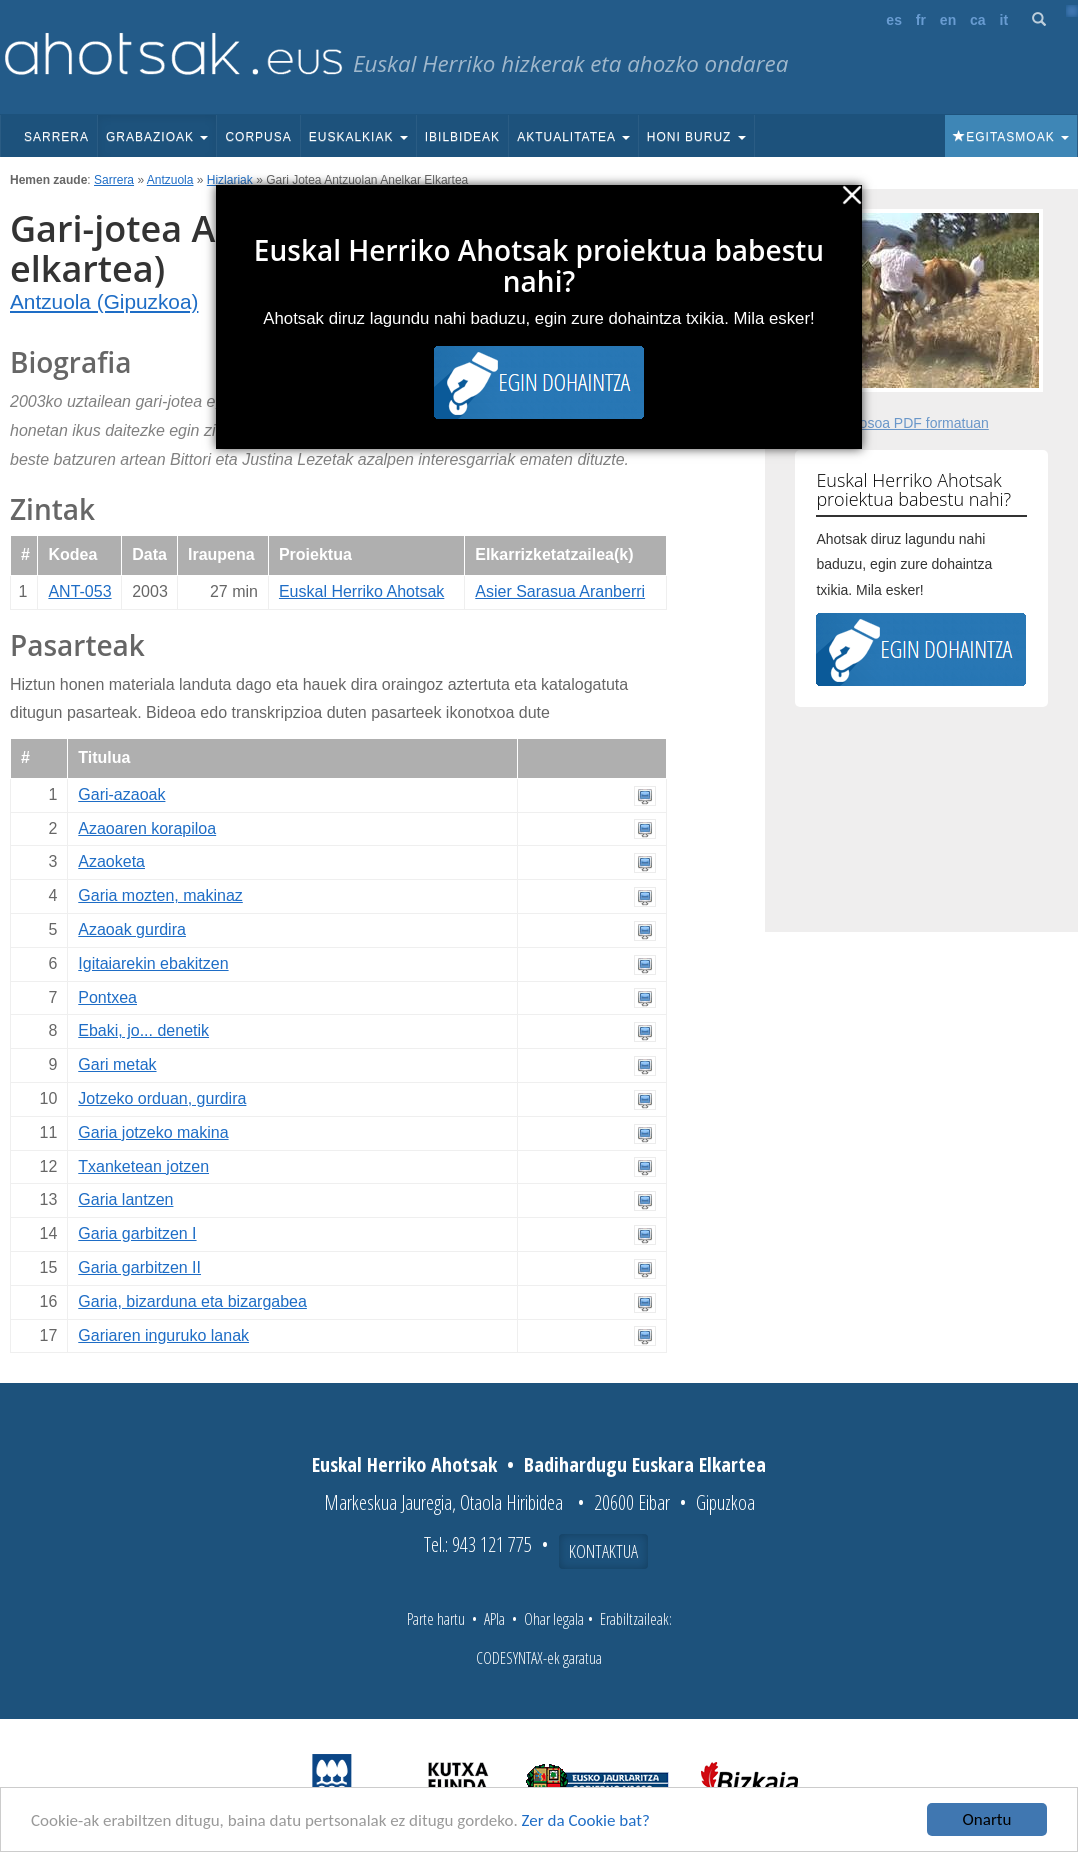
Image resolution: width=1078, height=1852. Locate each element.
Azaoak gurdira (132, 929)
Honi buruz (696, 137)
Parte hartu (436, 1619)
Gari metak (117, 1064)
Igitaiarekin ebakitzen (153, 963)
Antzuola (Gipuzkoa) (104, 301)
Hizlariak (230, 180)
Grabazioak (157, 137)
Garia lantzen (125, 1199)
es (894, 20)
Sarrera (56, 137)
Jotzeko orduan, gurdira (162, 1098)
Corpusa (258, 137)
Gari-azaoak (121, 794)
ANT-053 (79, 591)
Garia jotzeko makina (153, 1132)
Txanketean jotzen (143, 1166)
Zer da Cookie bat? (586, 1820)
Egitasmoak (1011, 137)
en (948, 20)
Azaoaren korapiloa (147, 828)
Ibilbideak (462, 137)
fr (921, 20)
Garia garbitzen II (139, 1267)
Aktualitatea (573, 137)
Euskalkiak (358, 137)
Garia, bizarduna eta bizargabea (192, 1301)
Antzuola (170, 180)
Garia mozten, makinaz (160, 895)
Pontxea (107, 997)
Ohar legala (554, 1619)
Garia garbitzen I (137, 1233)
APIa (494, 1619)
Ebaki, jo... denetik (143, 1030)
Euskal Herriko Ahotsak (361, 591)
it (1004, 20)
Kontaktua (603, 1551)
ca (978, 20)
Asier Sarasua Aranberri (560, 591)
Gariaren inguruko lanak (163, 1335)
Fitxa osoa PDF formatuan (906, 423)
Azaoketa (111, 861)
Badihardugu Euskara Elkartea (645, 1464)
